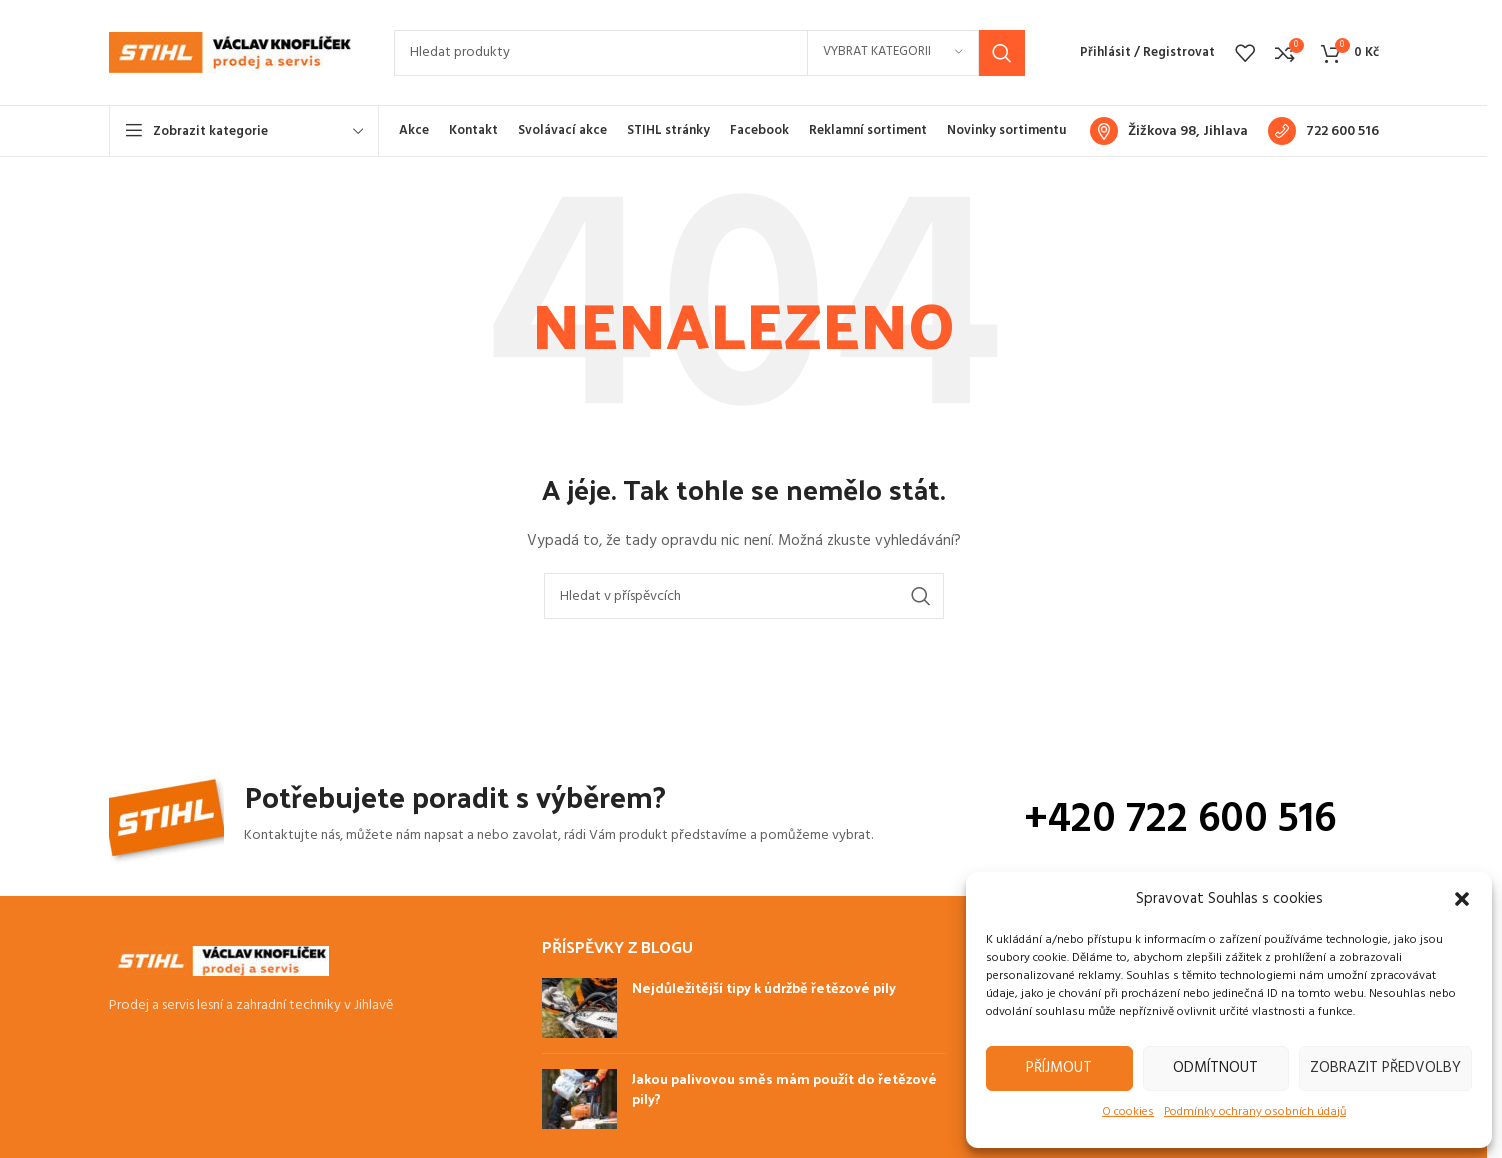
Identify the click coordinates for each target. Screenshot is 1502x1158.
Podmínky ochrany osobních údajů (1255, 1112)
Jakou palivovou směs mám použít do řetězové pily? (784, 1088)
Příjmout (1059, 1068)
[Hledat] (709, 53)
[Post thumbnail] (579, 1008)
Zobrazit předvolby (1385, 1068)
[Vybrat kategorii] (893, 53)
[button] (1462, 899)
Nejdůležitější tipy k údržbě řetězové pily (764, 987)
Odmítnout (1215, 1068)
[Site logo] (231, 52)
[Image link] (219, 961)
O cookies (1128, 1112)
